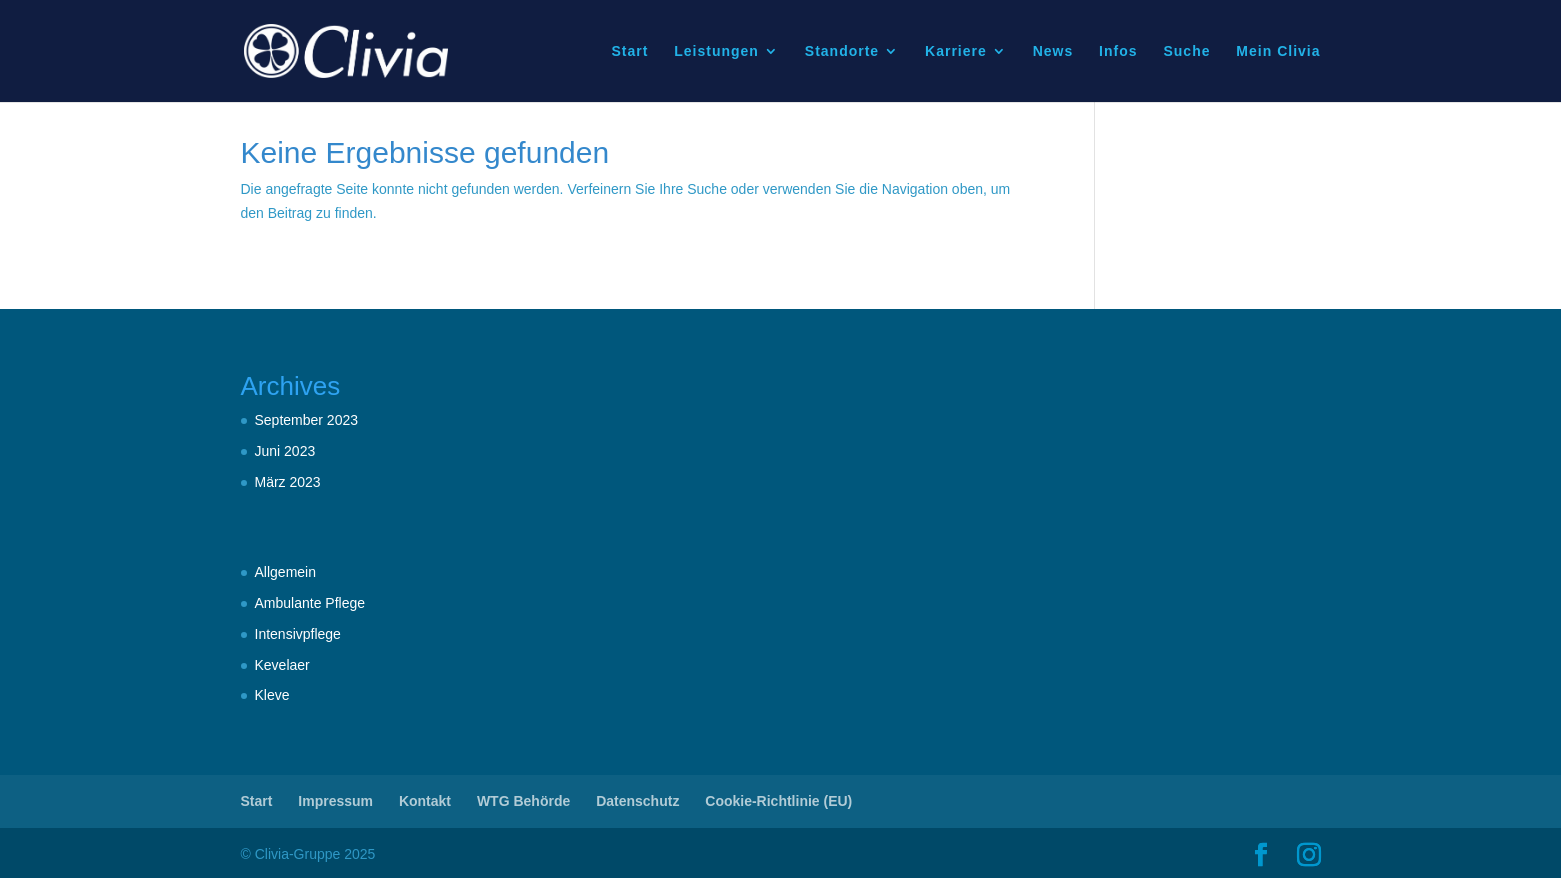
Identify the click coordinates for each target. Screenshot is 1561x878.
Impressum (335, 801)
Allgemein (285, 572)
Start (629, 51)
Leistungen (716, 51)
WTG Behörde (523, 801)
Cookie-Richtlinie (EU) (778, 801)
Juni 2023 (285, 451)
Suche (1186, 51)
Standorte (842, 51)
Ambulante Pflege (310, 603)
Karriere (956, 51)
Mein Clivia (1278, 51)
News (1053, 51)
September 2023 (307, 420)
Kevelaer (282, 665)
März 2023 (288, 482)
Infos (1118, 51)
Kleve (272, 695)
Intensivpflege (298, 634)
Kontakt (425, 801)
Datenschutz (637, 801)
